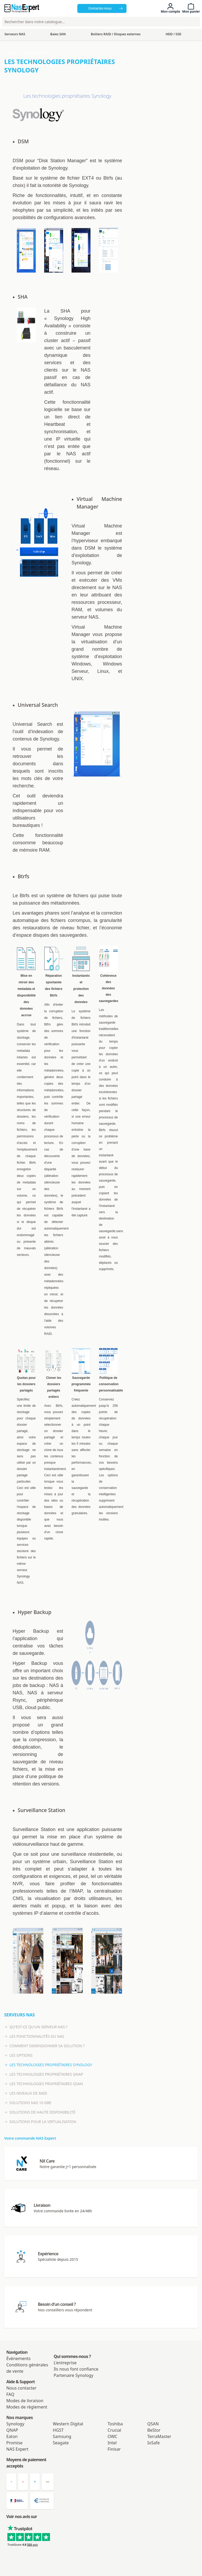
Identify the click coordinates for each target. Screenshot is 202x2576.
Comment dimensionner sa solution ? (44, 2045)
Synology (15, 2424)
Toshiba (115, 2424)
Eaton (12, 2436)
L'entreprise (65, 2363)
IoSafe (153, 2443)
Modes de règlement (26, 2407)
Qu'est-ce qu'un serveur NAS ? (36, 2026)
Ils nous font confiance (76, 2369)
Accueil (10, 53)
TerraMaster (159, 2436)
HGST (58, 2430)
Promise (14, 2443)
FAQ (10, 2394)
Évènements (18, 2358)
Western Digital (68, 2424)
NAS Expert (17, 2449)
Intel (112, 2443)
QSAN (153, 2424)
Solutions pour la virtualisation (40, 2121)
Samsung (62, 2436)
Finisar (114, 2449)
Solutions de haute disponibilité (39, 2112)
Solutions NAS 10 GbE (27, 2102)
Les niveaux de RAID (25, 2093)
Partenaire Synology (73, 2375)
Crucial (114, 2430)
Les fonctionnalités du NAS (34, 2036)
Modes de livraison (24, 2401)
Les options (18, 2055)
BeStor (153, 2430)
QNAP (12, 2430)
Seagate (61, 2443)
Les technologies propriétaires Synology (48, 2064)
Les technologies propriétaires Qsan (43, 2083)
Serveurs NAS (35, 53)
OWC (112, 2436)
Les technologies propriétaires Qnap (43, 2074)
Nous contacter (21, 2388)
